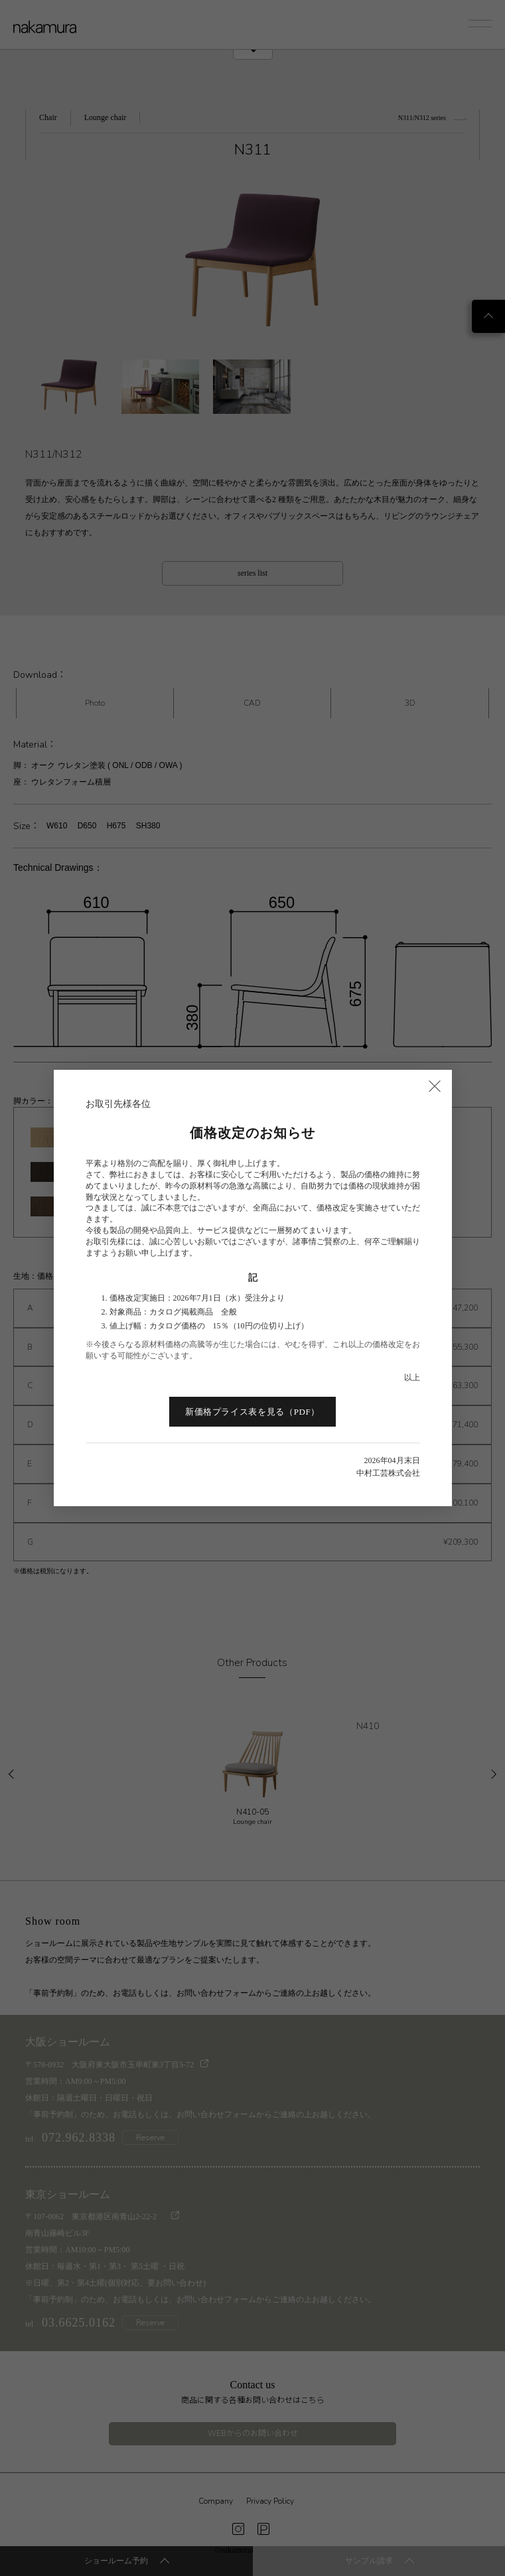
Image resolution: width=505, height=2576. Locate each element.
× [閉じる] (434, 1085)
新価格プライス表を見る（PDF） (252, 1412)
